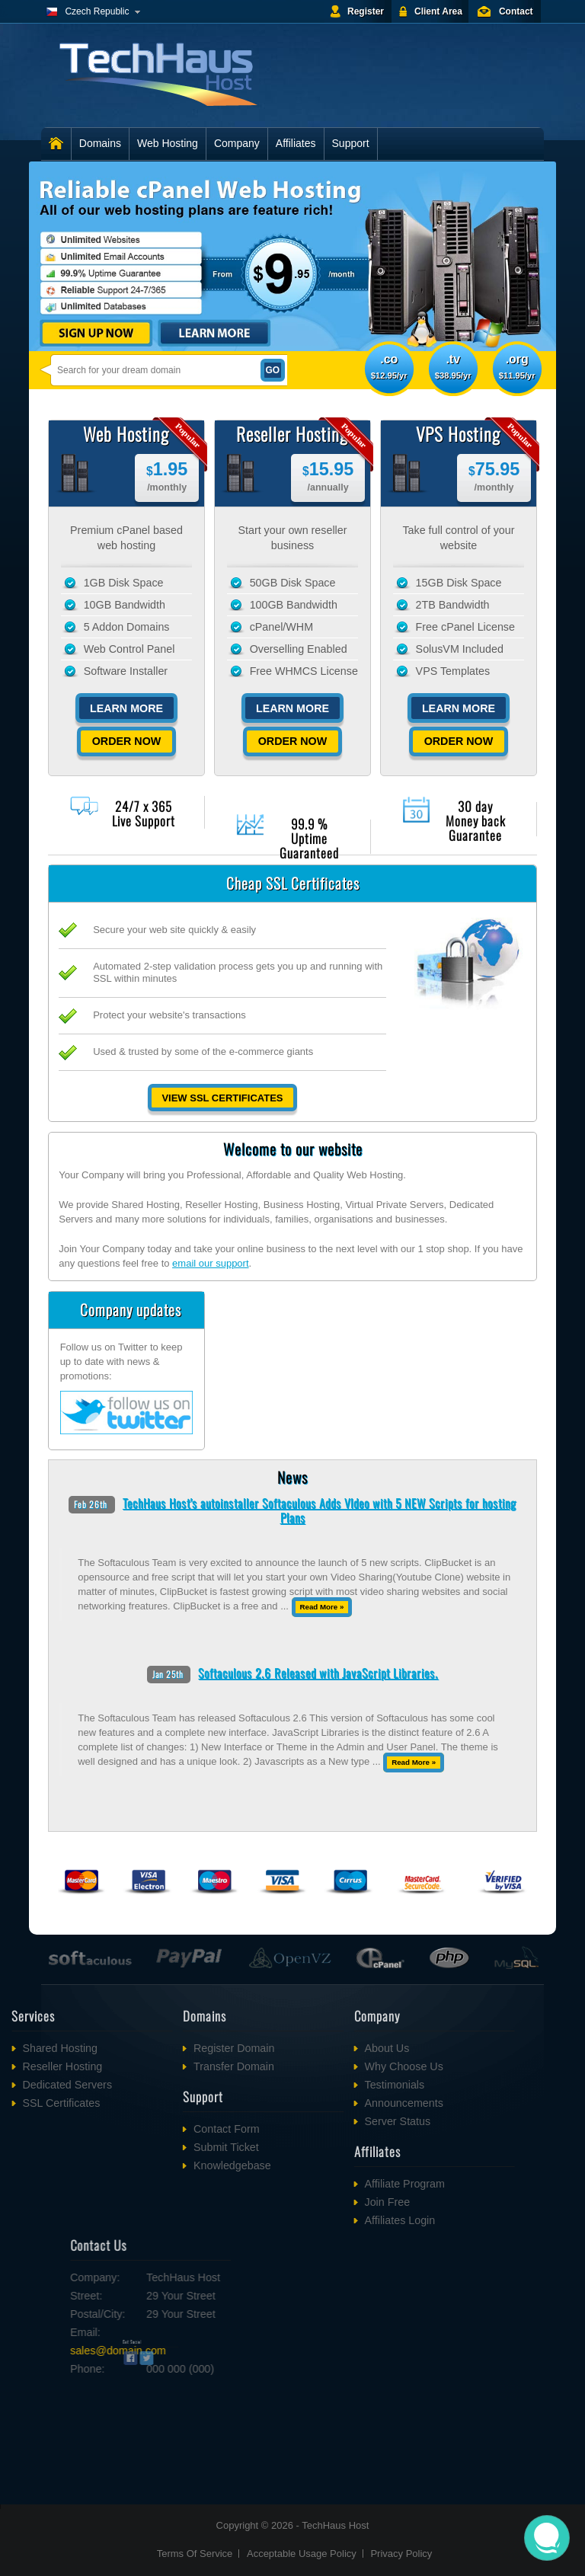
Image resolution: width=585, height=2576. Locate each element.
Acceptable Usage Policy (301, 2553)
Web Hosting (167, 143)
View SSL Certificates (222, 1098)
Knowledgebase (142, 2165)
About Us (296, 2048)
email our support (210, 1263)
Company (237, 143)
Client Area (438, 11)
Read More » (321, 1607)
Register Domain (143, 2048)
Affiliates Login (309, 2220)
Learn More (126, 708)
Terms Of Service (195, 2553)
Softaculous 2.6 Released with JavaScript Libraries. (318, 1672)
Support (350, 143)
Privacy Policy (401, 2553)
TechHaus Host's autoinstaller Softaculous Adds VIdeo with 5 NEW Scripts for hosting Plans (319, 1510)
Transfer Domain (143, 2066)
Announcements (313, 2103)
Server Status (307, 2121)
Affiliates (296, 143)
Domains (100, 143)
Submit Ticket (135, 2147)
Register (365, 11)
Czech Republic (97, 11)
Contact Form (136, 2129)
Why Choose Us (313, 2066)
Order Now (126, 741)
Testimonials (304, 2085)
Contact (516, 11)
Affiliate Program (314, 2184)
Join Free (297, 2202)
